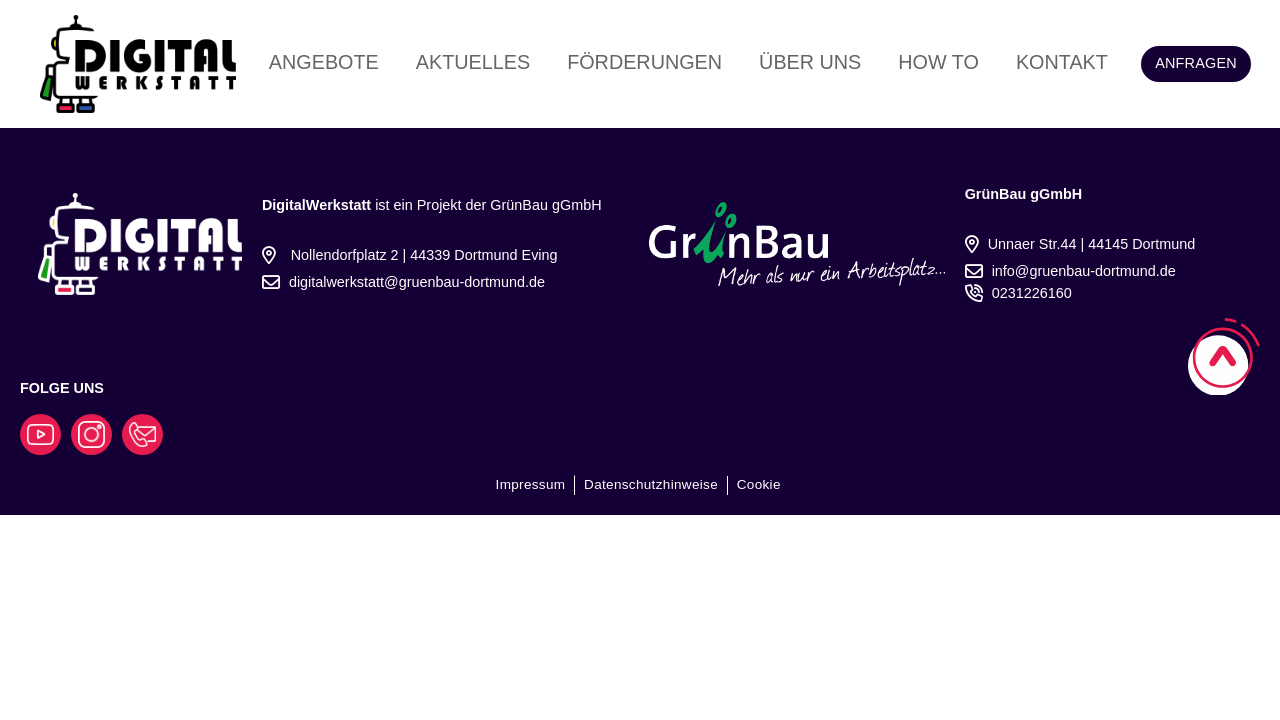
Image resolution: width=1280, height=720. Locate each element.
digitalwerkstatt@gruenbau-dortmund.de (417, 282)
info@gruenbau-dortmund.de (1084, 271)
